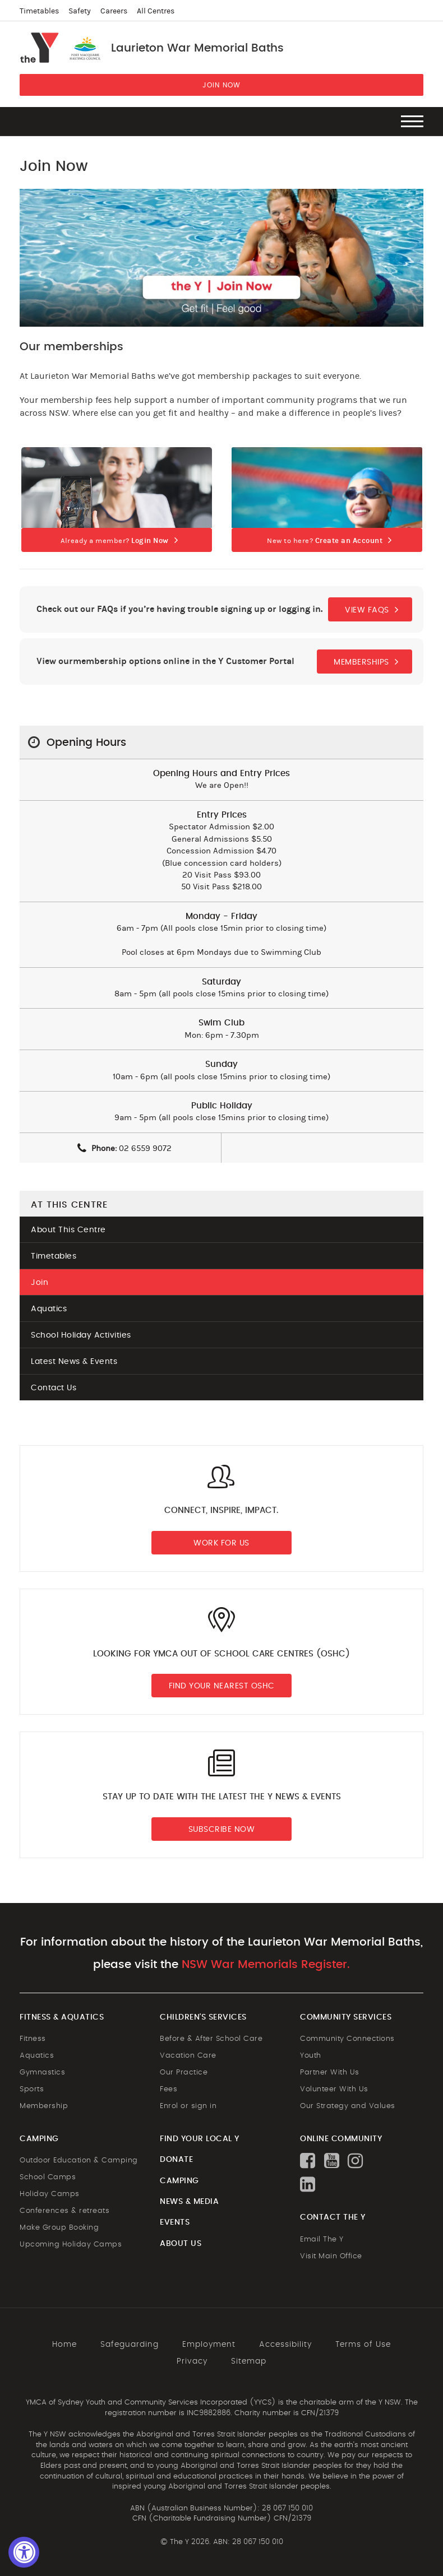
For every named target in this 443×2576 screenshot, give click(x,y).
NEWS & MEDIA (189, 2202)
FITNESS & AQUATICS (62, 2017)
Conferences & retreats (64, 2211)
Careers (113, 11)
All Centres (155, 11)
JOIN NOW (221, 85)
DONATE (176, 2160)
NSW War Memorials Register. (266, 1964)
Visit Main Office (331, 2256)
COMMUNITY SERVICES (345, 2017)
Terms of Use (363, 2344)
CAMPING (39, 2139)
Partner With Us (329, 2072)
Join (39, 1283)
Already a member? (115, 540)
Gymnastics (42, 2072)
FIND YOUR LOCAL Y (199, 2139)
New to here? (324, 540)
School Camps (48, 2177)
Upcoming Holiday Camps (71, 2244)
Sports (32, 2089)
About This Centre (68, 1230)
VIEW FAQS (367, 610)
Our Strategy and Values (347, 2106)
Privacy (192, 2361)
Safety (79, 11)
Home (64, 2344)
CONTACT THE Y (333, 2217)
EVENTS (175, 2222)
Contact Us (53, 1388)
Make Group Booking (59, 2227)
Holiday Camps (50, 2194)
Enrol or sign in (188, 2106)
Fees (168, 2089)
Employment (209, 2344)
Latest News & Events (74, 1362)
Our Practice (183, 2072)
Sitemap (248, 2361)
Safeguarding (129, 2344)
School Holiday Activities (81, 1335)
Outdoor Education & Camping (79, 2160)
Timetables (39, 11)
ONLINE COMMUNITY (341, 2139)
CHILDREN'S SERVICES (203, 2017)
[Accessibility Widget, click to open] (23, 2552)
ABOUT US (180, 2244)
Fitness (33, 2039)
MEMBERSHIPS (361, 662)
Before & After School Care (211, 2039)
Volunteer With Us (334, 2089)
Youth (310, 2055)
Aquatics (49, 1309)
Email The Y (322, 2239)
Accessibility (285, 2344)
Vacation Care (188, 2055)
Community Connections (347, 2039)
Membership (44, 2106)
